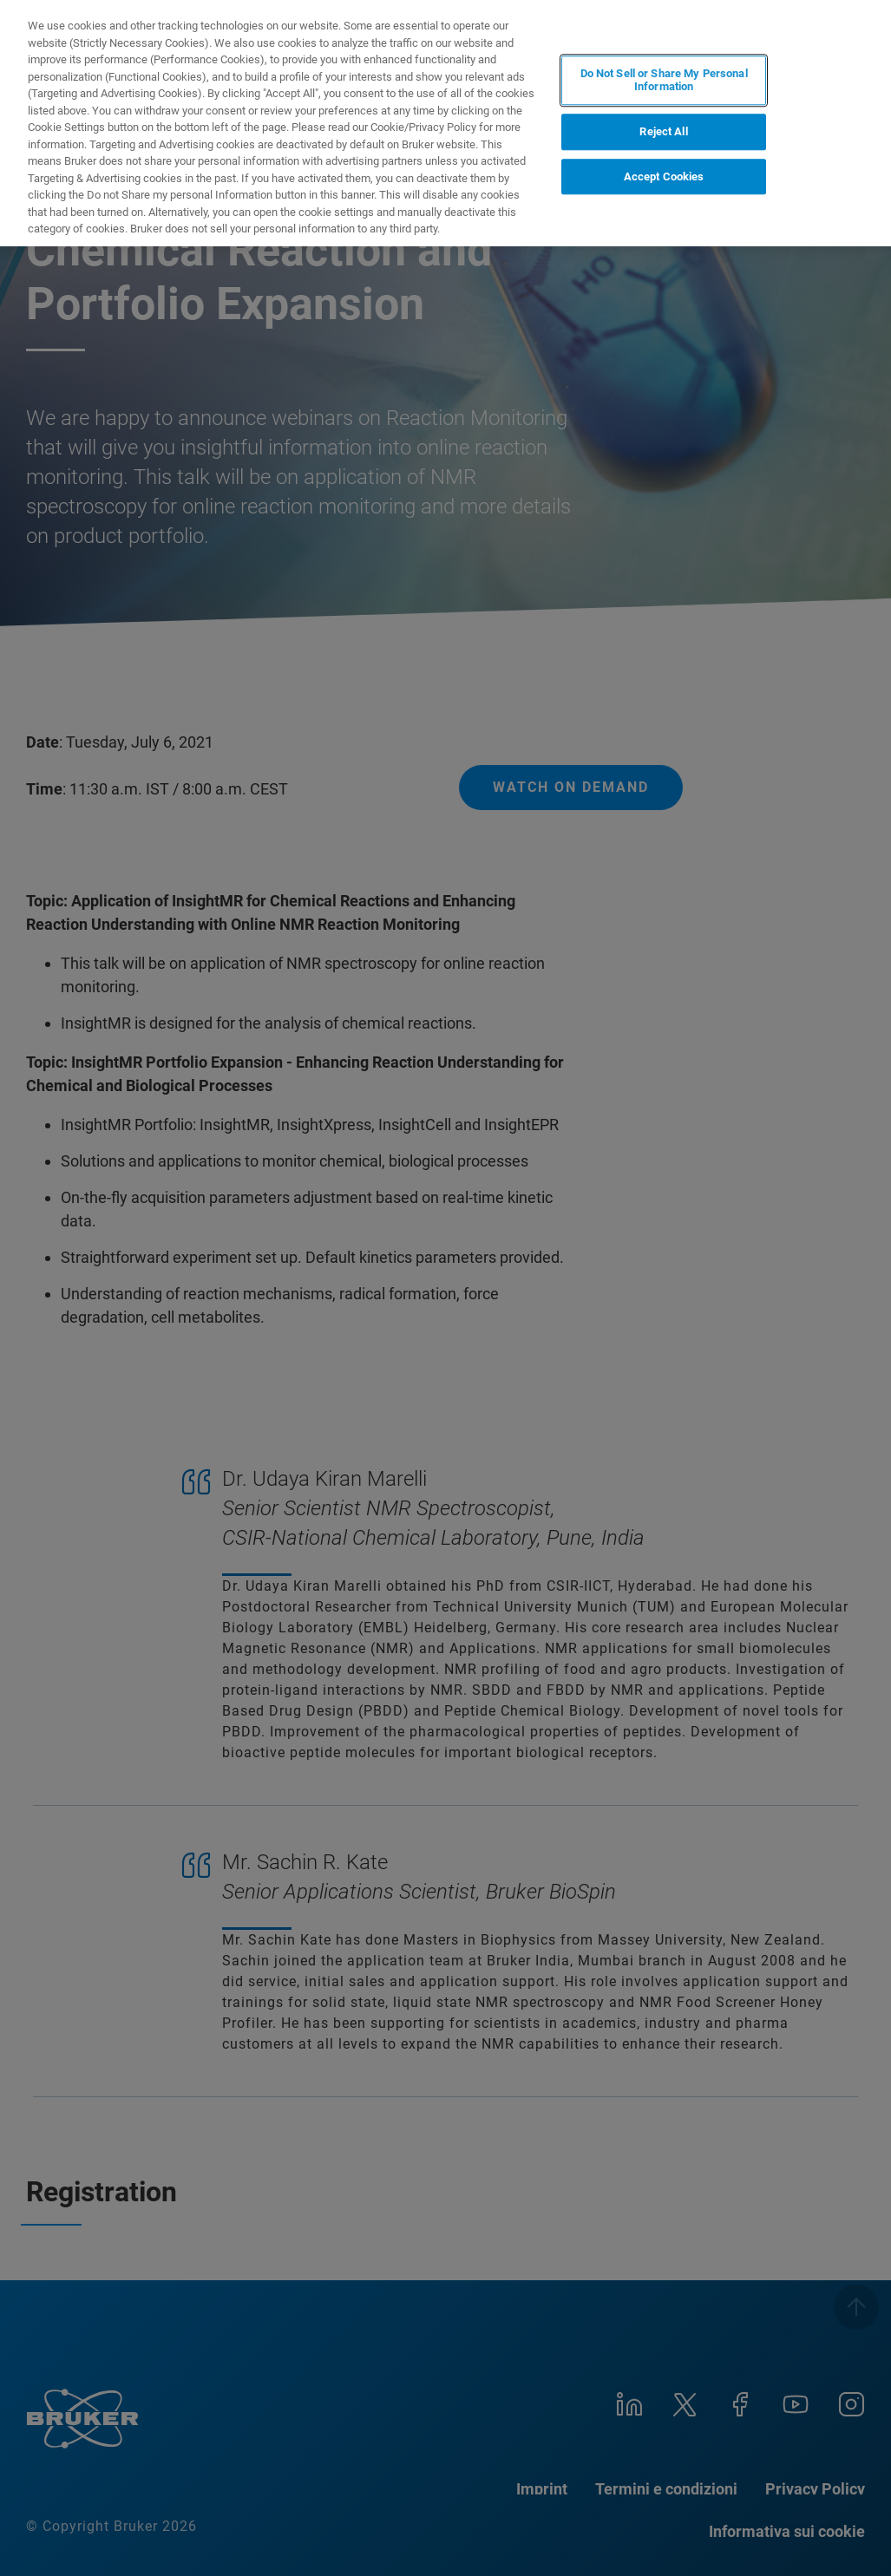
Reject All (663, 131)
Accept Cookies (664, 176)
